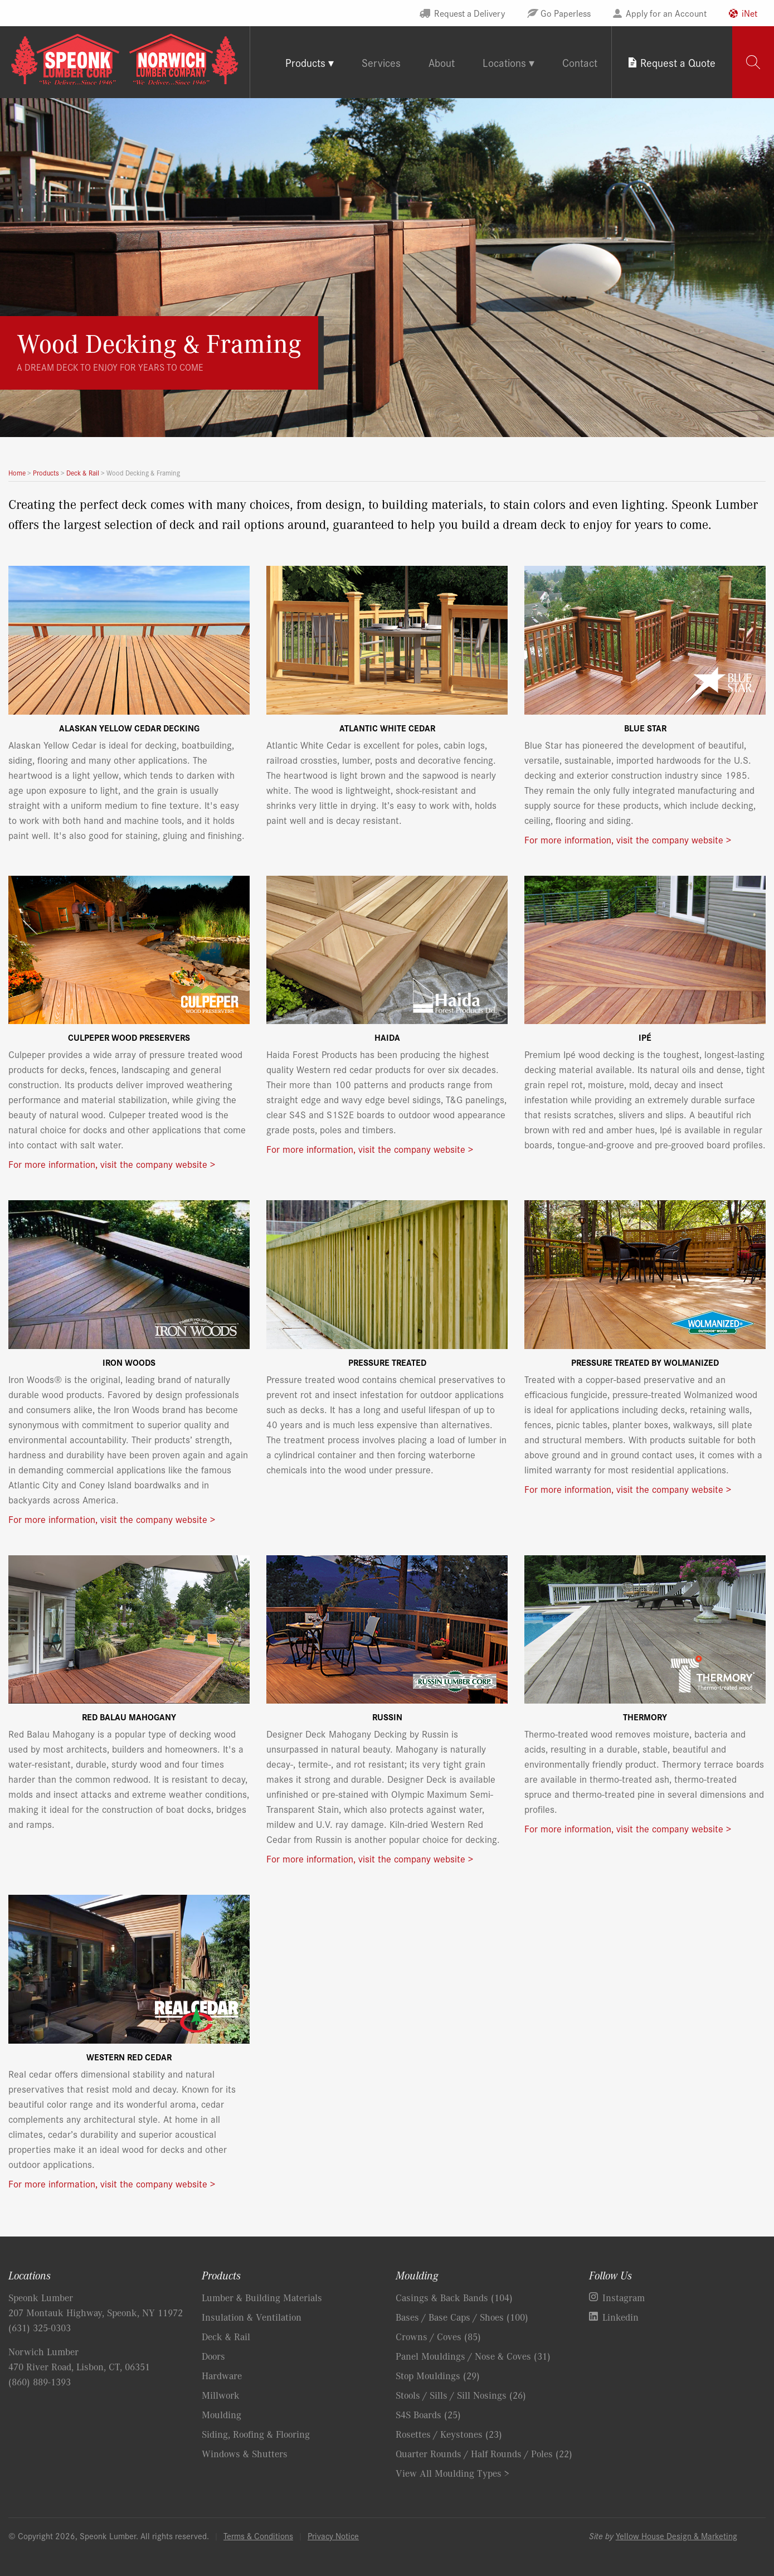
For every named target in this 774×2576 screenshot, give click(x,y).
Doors (213, 2355)
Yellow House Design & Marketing (676, 2535)
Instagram (623, 2297)
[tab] (753, 62)
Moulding (221, 2414)
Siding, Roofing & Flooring (256, 2434)
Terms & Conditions (258, 2535)
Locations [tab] (504, 62)
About (442, 62)
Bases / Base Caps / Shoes (462, 2316)
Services (381, 62)
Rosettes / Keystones (449, 2434)
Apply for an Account (666, 13)
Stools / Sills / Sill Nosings (461, 2395)
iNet (749, 13)
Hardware (222, 2375)
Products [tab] (305, 62)
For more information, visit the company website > (627, 839)
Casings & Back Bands (454, 2297)
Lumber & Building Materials (262, 2297)
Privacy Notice (333, 2535)
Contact (579, 62)
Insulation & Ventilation (251, 2316)
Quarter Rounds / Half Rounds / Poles (484, 2453)
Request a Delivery (469, 13)
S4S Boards (428, 2414)
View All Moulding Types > (452, 2473)
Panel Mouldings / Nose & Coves (473, 2355)
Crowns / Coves (438, 2336)
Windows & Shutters (245, 2453)
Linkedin (620, 2316)
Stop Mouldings (438, 2375)
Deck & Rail (226, 2336)
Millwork (221, 2395)
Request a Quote (677, 62)
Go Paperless (566, 13)
